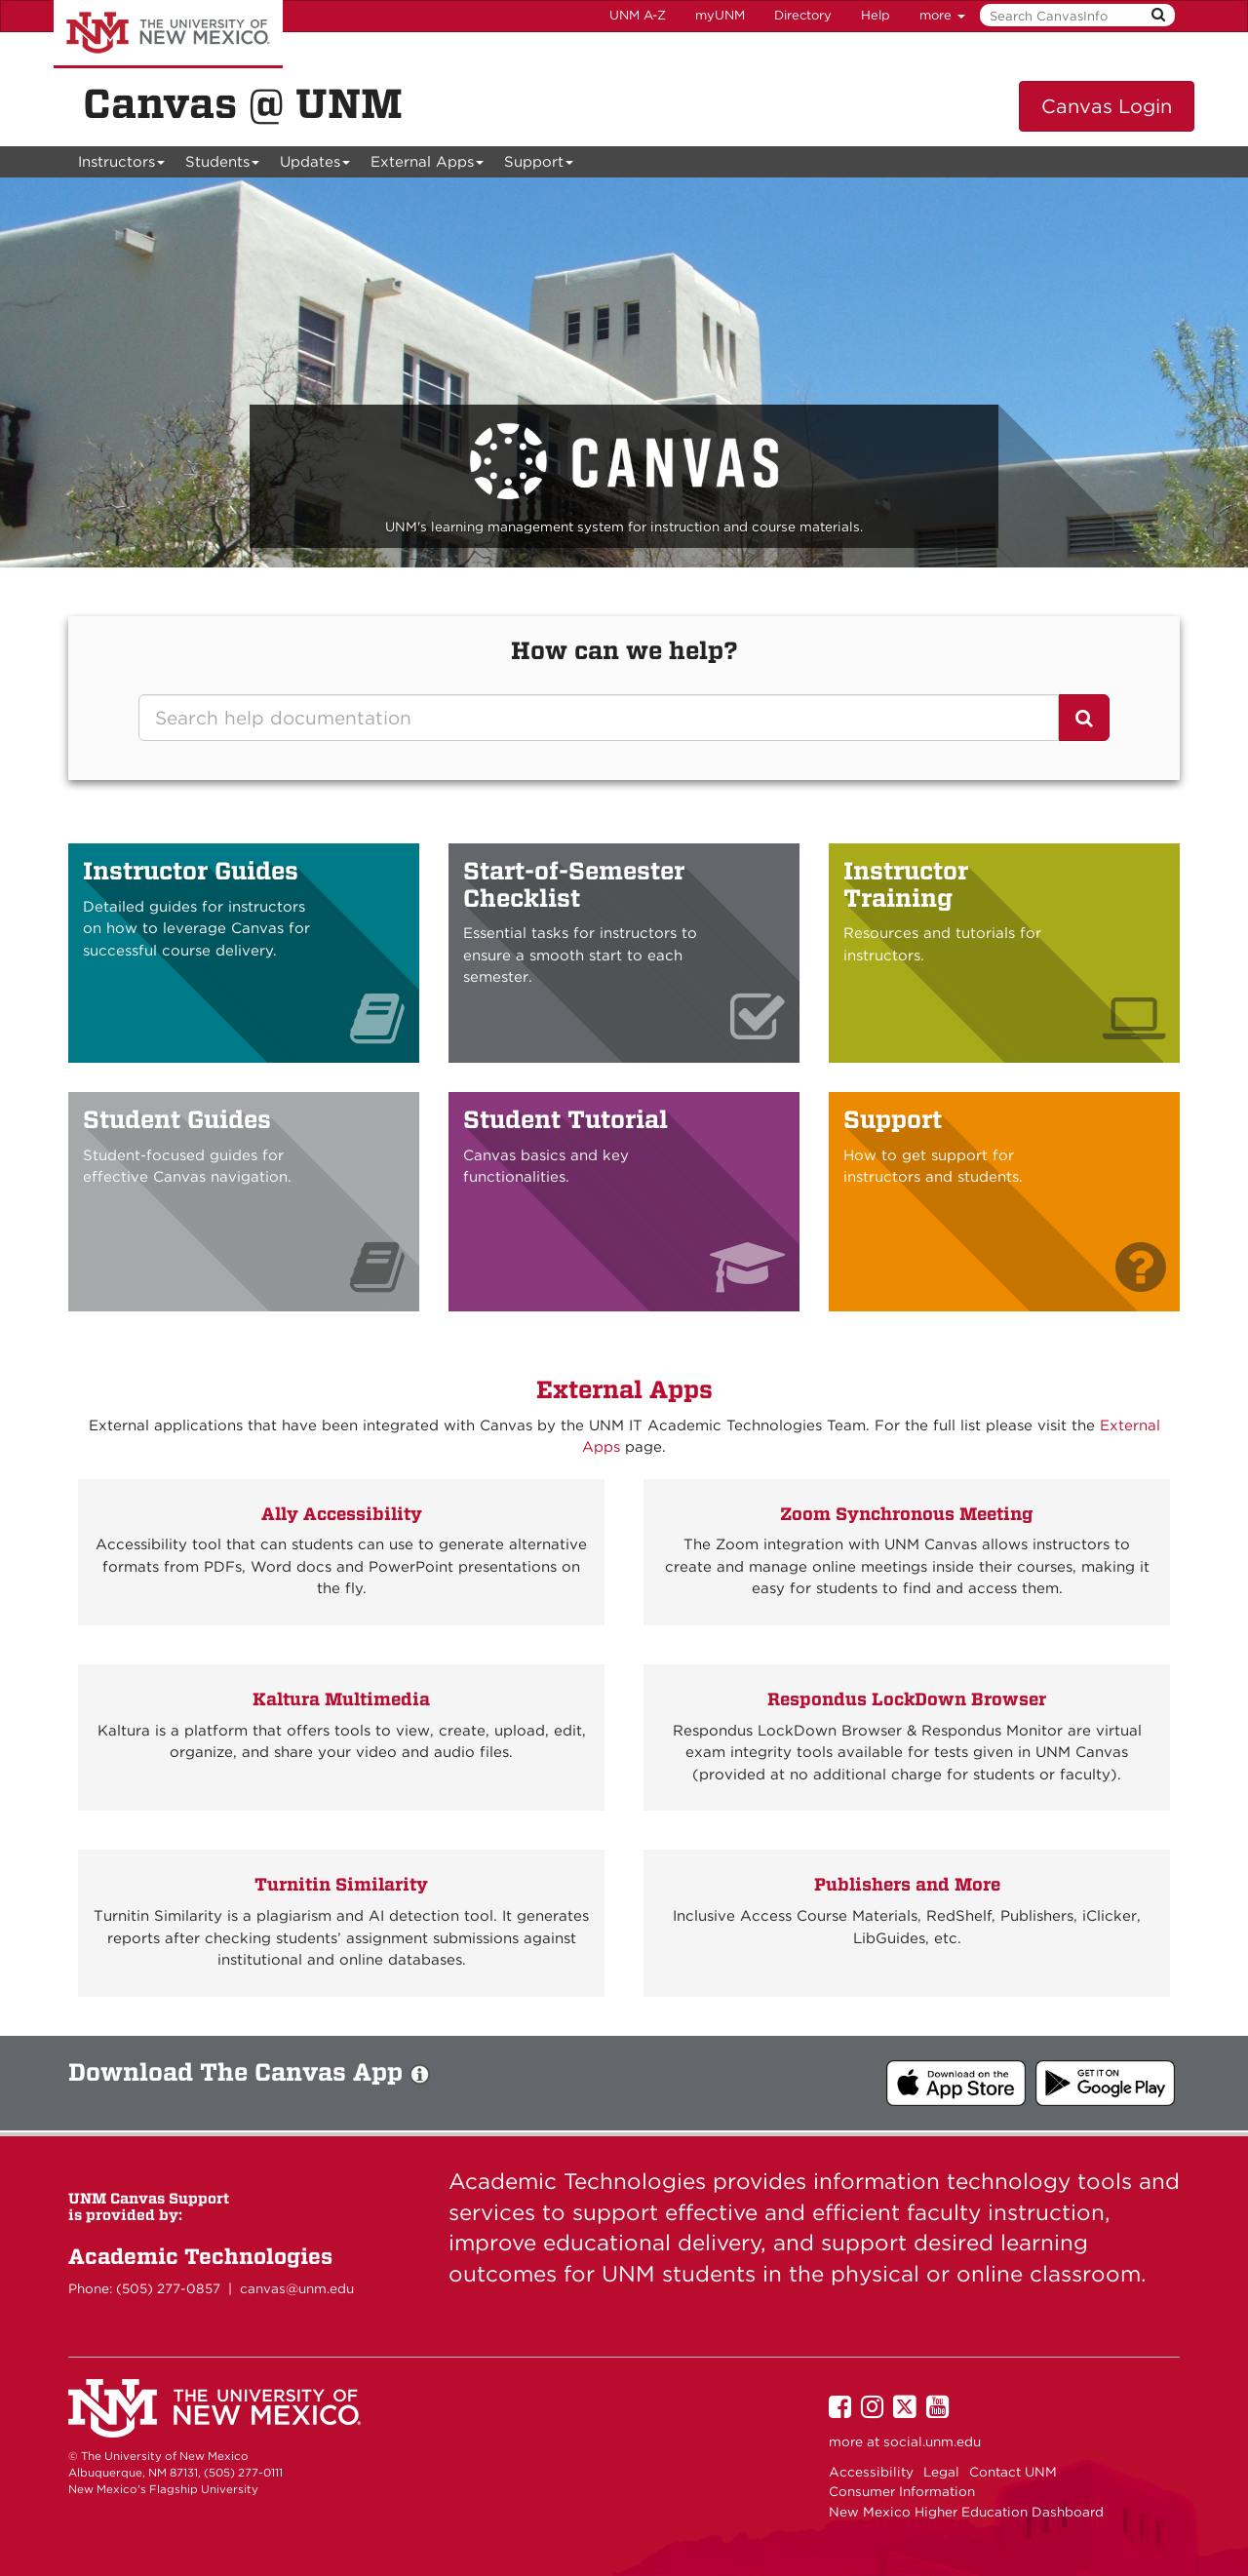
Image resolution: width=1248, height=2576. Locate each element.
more (942, 15)
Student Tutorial (565, 1119)
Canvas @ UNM (243, 103)
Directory (803, 15)
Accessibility (871, 2471)
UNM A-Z (637, 15)
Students (222, 165)
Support (539, 165)
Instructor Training (905, 884)
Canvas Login (1106, 106)
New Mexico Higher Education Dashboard (966, 2511)
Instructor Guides (190, 870)
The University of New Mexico (168, 34)
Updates (315, 165)
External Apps (427, 165)
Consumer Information (902, 2491)
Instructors (122, 165)
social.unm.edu (932, 2441)
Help (875, 15)
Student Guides (177, 1119)
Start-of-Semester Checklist (573, 884)
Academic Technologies (200, 2256)
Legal (941, 2471)
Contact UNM (1013, 2471)
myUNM (720, 15)
